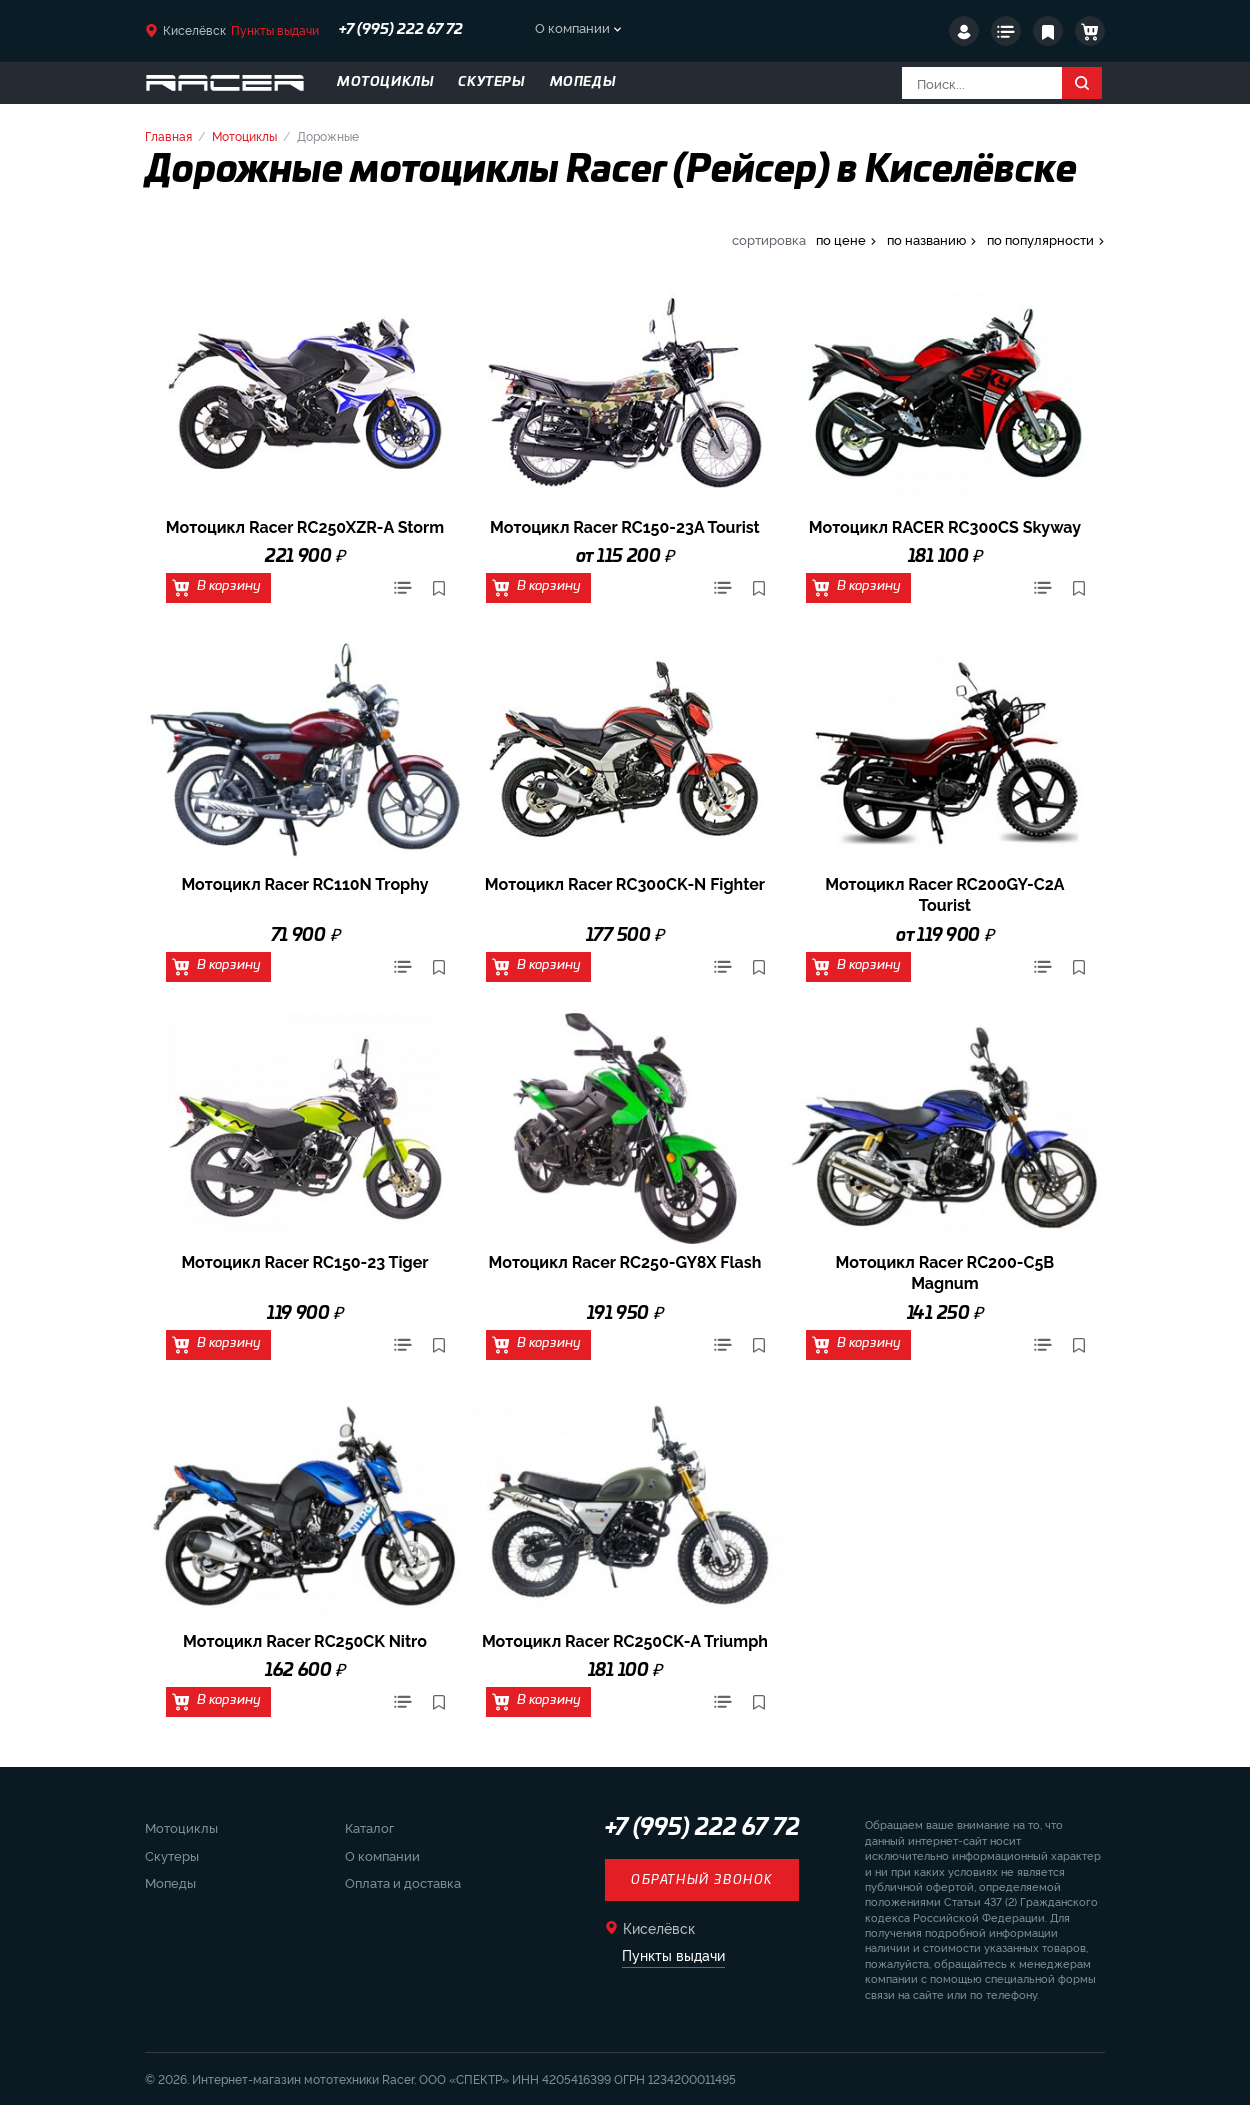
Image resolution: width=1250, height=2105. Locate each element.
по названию (926, 239)
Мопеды (170, 1882)
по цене (841, 239)
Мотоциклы (244, 135)
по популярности (1040, 239)
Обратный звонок (702, 1880)
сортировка (769, 239)
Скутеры (172, 1855)
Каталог (369, 1827)
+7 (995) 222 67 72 (401, 30)
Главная (168, 135)
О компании (572, 27)
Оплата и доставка (403, 1882)
